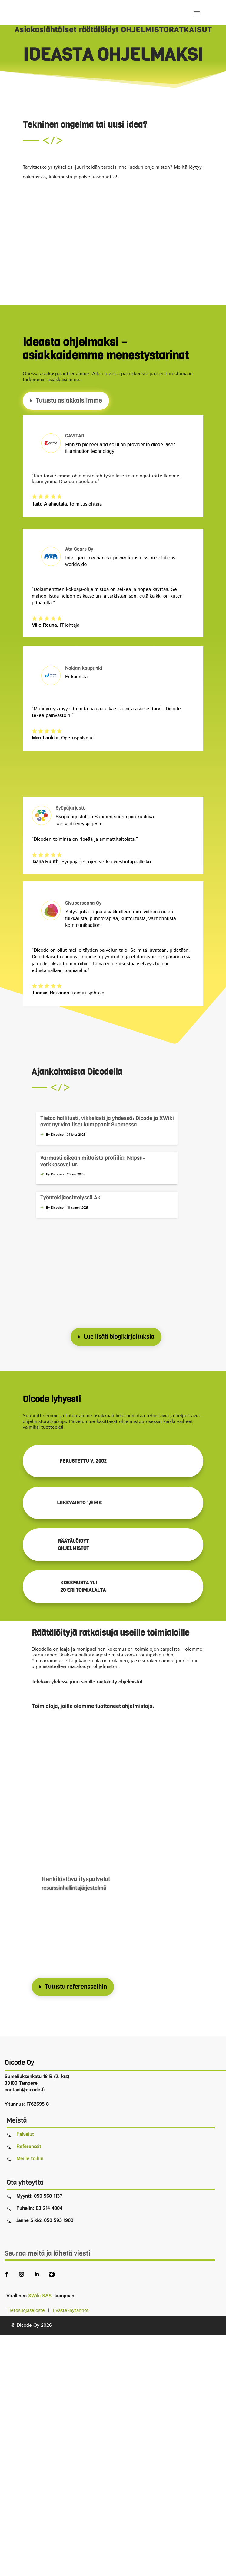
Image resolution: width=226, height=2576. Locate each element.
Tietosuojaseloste (26, 2310)
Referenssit (28, 2146)
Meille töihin (29, 2158)
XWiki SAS (40, 2296)
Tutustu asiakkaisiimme (69, 400)
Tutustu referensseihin (76, 1987)
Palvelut (25, 2134)
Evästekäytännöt (71, 2310)
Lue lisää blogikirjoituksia (119, 1337)
